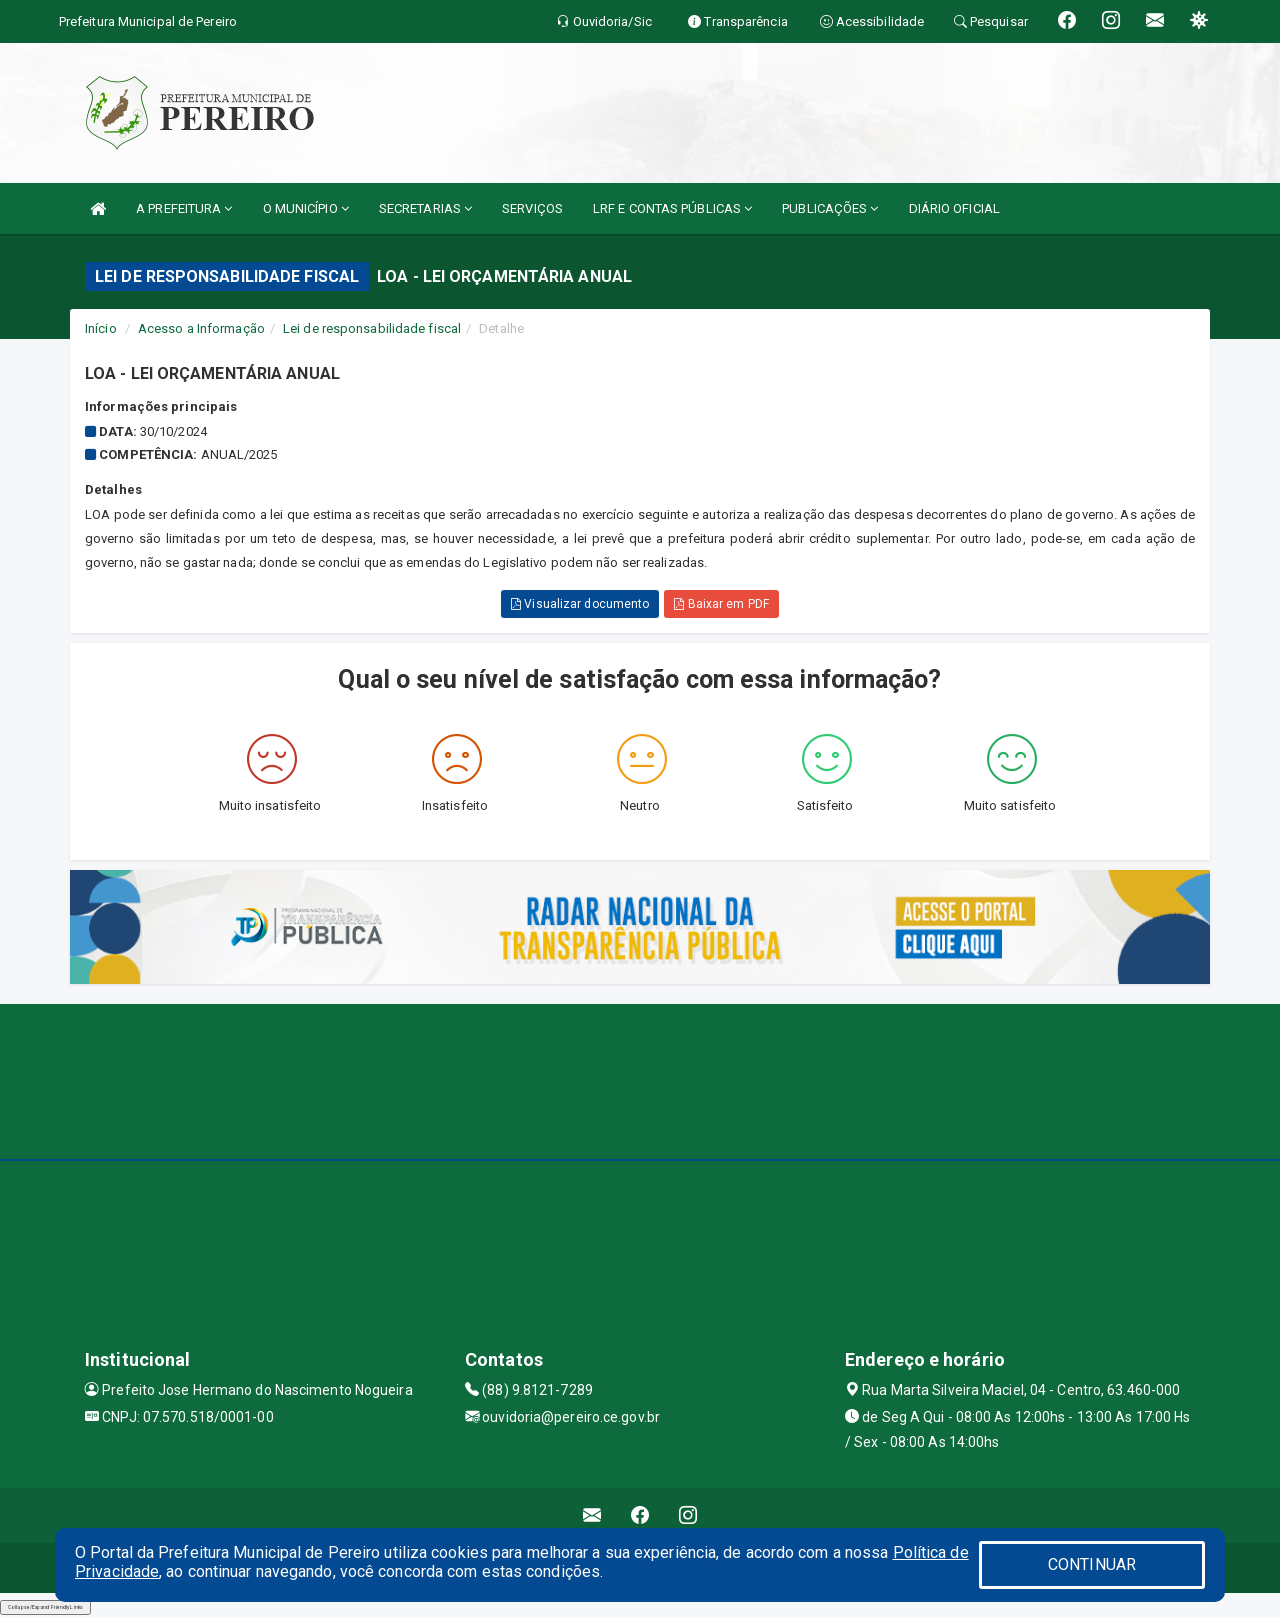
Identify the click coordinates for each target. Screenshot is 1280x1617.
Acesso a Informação (201, 328)
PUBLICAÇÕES (830, 208)
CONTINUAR (1092, 1564)
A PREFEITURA (184, 208)
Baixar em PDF (721, 604)
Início (101, 328)
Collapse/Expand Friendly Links (45, 1607)
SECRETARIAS (425, 208)
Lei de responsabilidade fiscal (372, 328)
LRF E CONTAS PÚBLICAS (672, 208)
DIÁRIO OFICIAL (954, 208)
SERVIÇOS (532, 208)
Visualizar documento (580, 604)
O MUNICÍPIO (306, 208)
